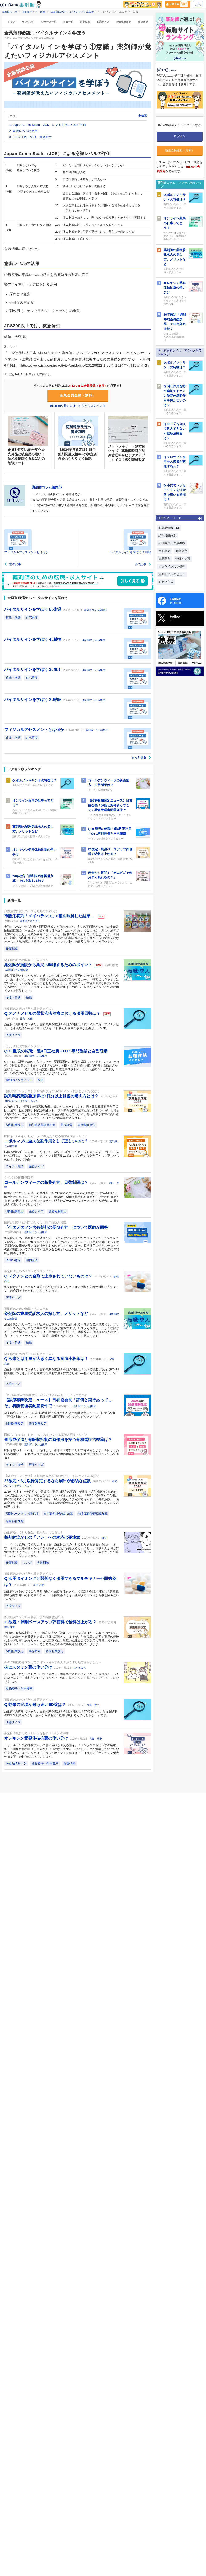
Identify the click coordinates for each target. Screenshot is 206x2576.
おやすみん (79, 1667)
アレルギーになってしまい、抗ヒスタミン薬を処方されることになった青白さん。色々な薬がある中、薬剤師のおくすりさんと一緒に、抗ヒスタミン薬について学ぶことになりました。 (61, 1677)
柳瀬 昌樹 (38, 1585)
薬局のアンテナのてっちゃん (21, 1101)
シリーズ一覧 (48, 21)
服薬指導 (143, 21)
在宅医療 (32, 617)
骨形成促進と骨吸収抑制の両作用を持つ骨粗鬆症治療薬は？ (58, 1439)
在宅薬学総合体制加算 (58, 1513)
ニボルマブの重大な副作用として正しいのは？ (46, 1141)
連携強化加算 (15, 1521)
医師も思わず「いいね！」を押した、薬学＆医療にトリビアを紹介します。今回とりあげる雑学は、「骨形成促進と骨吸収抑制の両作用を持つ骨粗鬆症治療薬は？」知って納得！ (61, 1454)
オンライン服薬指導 (171, 566)
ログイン (198, 4)
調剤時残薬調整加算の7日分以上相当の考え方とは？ (51, 1096)
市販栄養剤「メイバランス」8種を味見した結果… (49, 916)
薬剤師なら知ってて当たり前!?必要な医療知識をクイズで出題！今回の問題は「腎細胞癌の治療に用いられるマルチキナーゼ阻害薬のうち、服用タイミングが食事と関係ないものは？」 (61, 1595)
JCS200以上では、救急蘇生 (32, 137)
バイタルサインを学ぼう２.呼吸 (33, 699)
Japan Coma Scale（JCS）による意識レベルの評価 (49, 124)
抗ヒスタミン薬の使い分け (28, 1667)
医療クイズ (103, 21)
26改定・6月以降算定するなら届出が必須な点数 (48, 1481)
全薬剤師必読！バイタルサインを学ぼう (73, 12)
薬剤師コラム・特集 (33, 12)
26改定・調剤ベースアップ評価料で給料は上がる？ (51, 1622)
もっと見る (141, 757)
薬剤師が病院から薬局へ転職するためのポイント (48, 965)
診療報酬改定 (123, 21)
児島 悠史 (26, 1018)
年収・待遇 (13, 997)
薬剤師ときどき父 (30, 920)
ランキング (28, 21)
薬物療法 (32, 1260)
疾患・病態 (13, 617)
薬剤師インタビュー (19, 1080)
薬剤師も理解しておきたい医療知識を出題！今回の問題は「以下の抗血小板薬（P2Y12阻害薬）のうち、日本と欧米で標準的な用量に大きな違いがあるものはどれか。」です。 (61, 1373)
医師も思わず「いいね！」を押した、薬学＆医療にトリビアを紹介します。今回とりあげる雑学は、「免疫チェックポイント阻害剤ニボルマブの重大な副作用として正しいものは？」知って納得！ (61, 1155)
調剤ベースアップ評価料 (22, 1513)
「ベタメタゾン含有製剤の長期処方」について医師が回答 (56, 1227)
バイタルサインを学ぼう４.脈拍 (33, 639)
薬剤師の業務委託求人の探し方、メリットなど (46, 1313)
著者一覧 (68, 21)
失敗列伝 (43, 1562)
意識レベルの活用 (25, 131)
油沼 (103, 1537)
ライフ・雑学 (15, 1166)
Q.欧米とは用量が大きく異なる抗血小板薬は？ (46, 1358)
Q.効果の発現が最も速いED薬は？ (35, 1704)
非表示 (142, 115)
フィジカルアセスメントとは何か (34, 729)
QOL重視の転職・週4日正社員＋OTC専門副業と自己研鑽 (55, 1051)
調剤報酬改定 (15, 1125)
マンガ (27, 1562)
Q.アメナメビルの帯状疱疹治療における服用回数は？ (52, 1013)
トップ (11, 21)
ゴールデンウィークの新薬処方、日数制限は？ (46, 1182)
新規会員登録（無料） (78, 395)
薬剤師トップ (9, 12)
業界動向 (35, 1651)
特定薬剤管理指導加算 (93, 1513)
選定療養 (85, 21)
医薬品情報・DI (16, 1763)
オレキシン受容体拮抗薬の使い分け (36, 1738)
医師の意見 (13, 1260)
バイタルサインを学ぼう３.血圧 (33, 669)
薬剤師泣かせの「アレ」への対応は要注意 (42, 1537)
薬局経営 (66, 1125)
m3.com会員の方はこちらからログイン (77, 405)
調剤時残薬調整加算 (42, 1125)
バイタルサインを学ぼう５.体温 (33, 609)
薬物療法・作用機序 (19, 1688)
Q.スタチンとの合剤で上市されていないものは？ (48, 1276)
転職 (29, 997)
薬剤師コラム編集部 (95, 609)
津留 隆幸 (9, 1627)
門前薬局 (164, 551)
